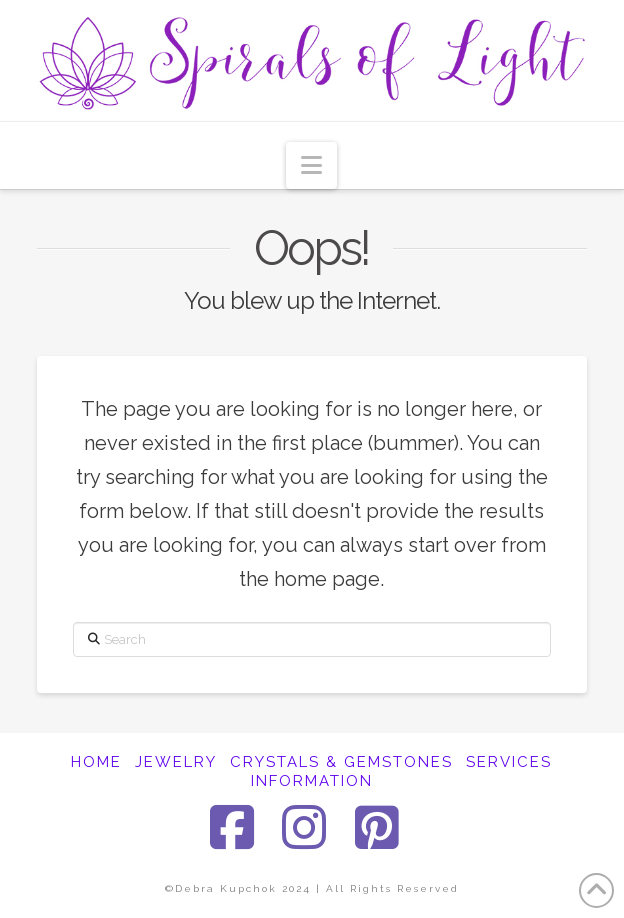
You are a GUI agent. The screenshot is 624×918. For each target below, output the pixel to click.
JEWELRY (176, 762)
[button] (311, 165)
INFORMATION (312, 781)
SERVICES (509, 762)
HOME (96, 762)
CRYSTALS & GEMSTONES (341, 762)
